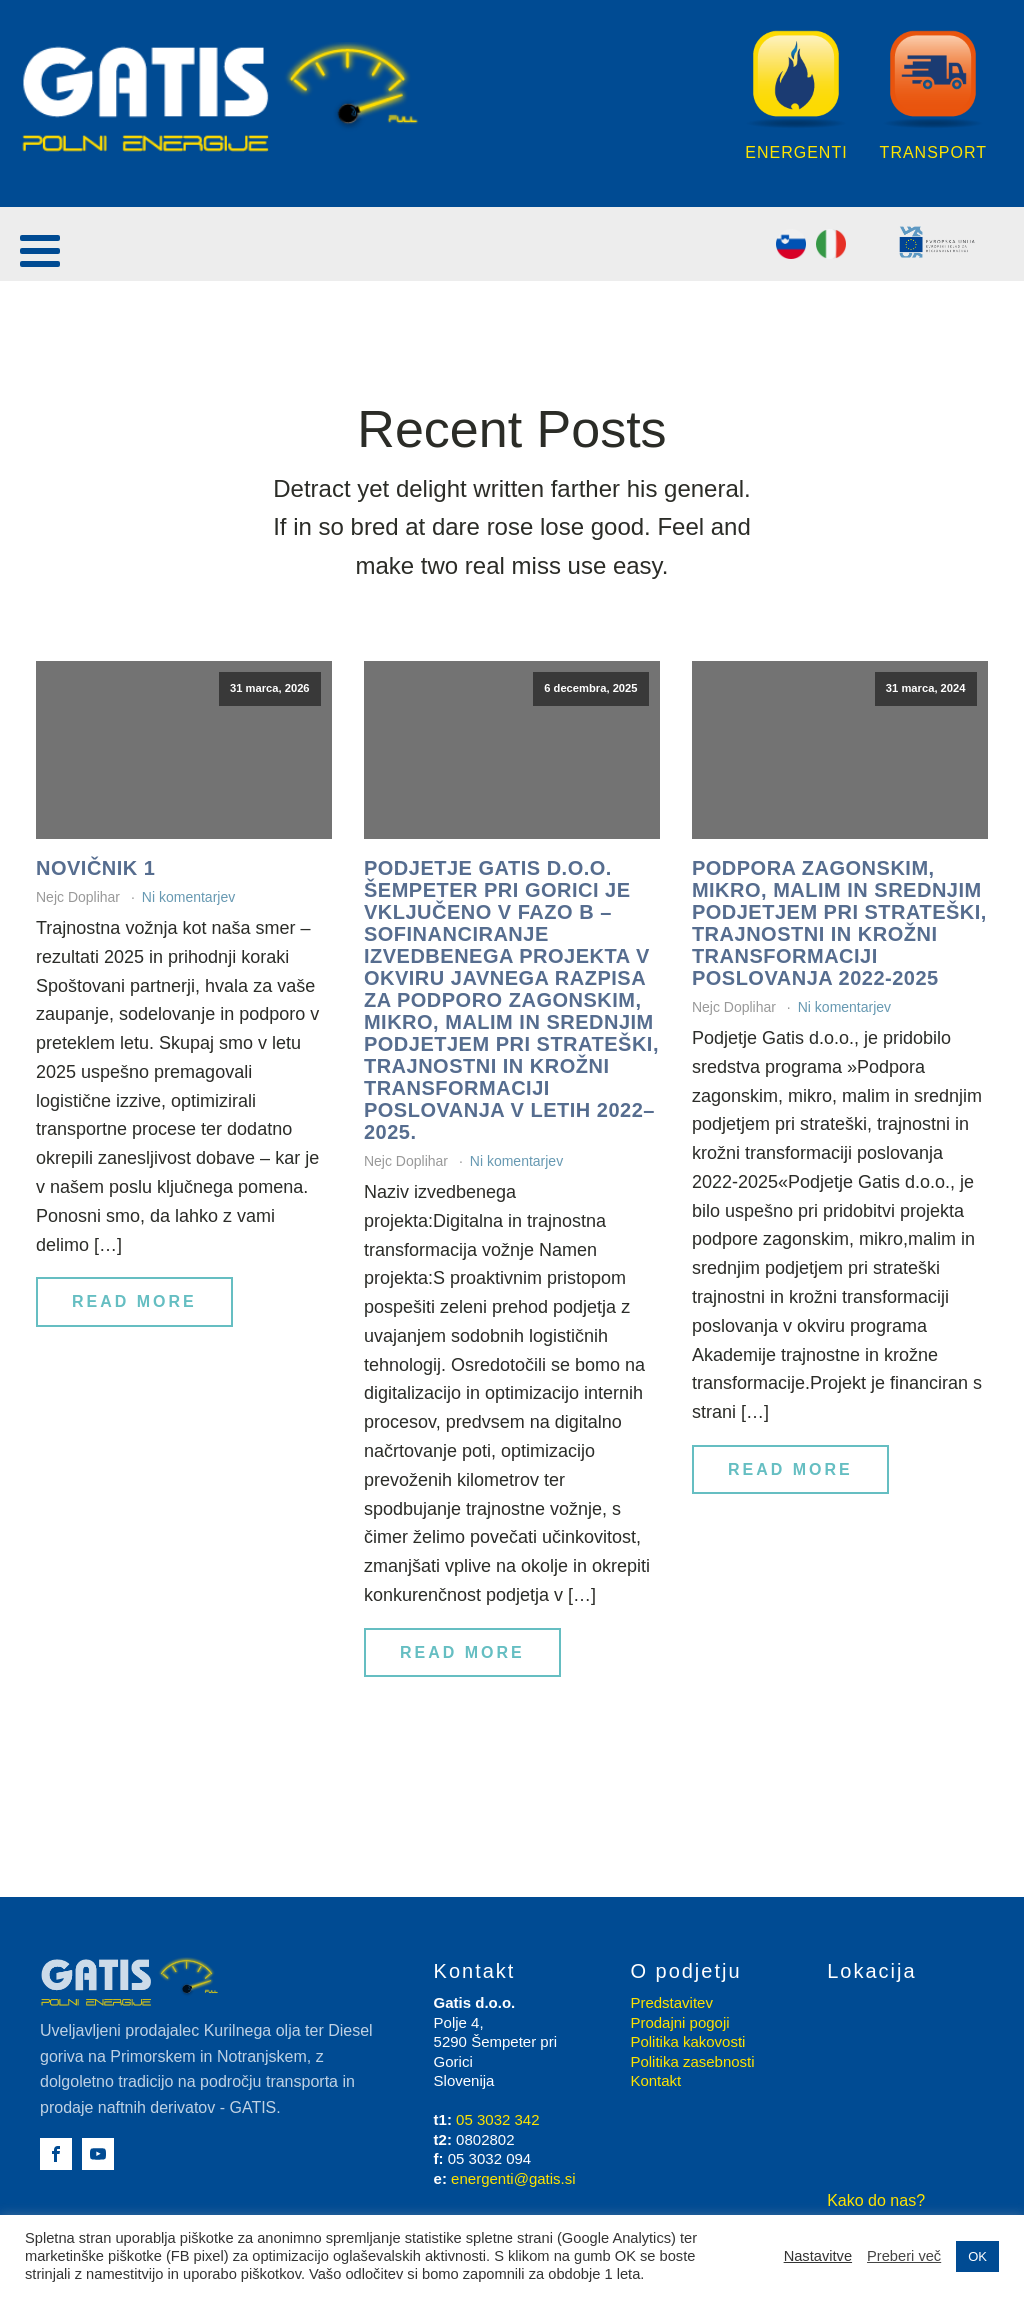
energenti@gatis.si (513, 2178)
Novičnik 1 (95, 868)
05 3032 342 (497, 2119)
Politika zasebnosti (692, 2061)
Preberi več (904, 2256)
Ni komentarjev (188, 897)
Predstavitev (671, 2002)
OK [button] (977, 2256)
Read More (134, 1301)
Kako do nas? (876, 2200)
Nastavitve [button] (818, 2256)
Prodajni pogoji (679, 2022)
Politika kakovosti (687, 2041)
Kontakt (655, 2080)
